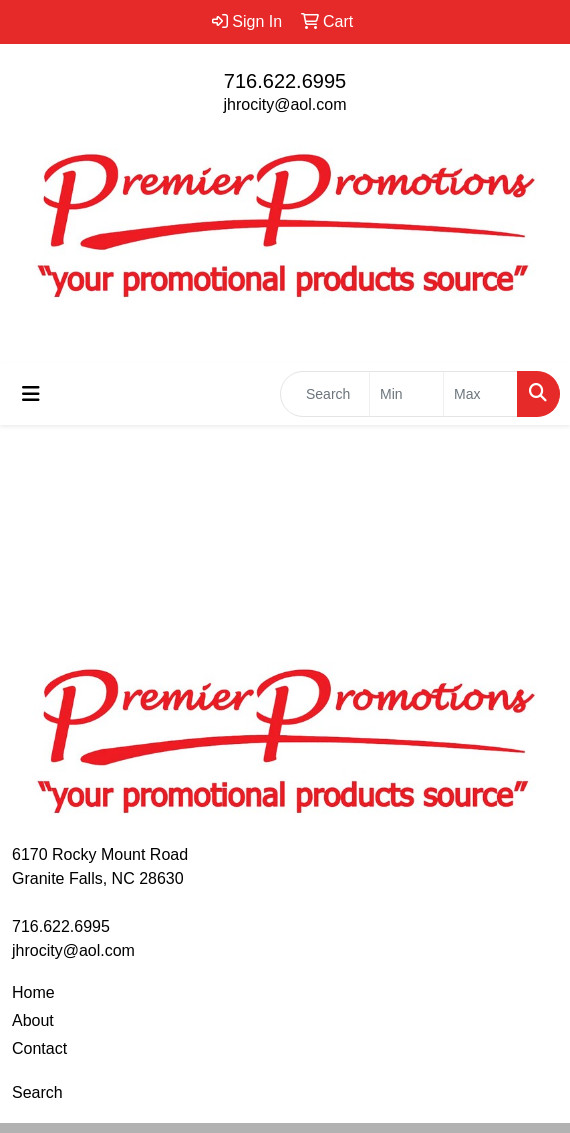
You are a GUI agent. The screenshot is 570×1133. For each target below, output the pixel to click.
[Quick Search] (325, 394)
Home (33, 992)
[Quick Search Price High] (480, 394)
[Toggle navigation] (31, 394)
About (33, 1020)
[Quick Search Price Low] (406, 394)
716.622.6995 (285, 81)
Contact (39, 1048)
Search (37, 1092)
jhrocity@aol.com (285, 104)
